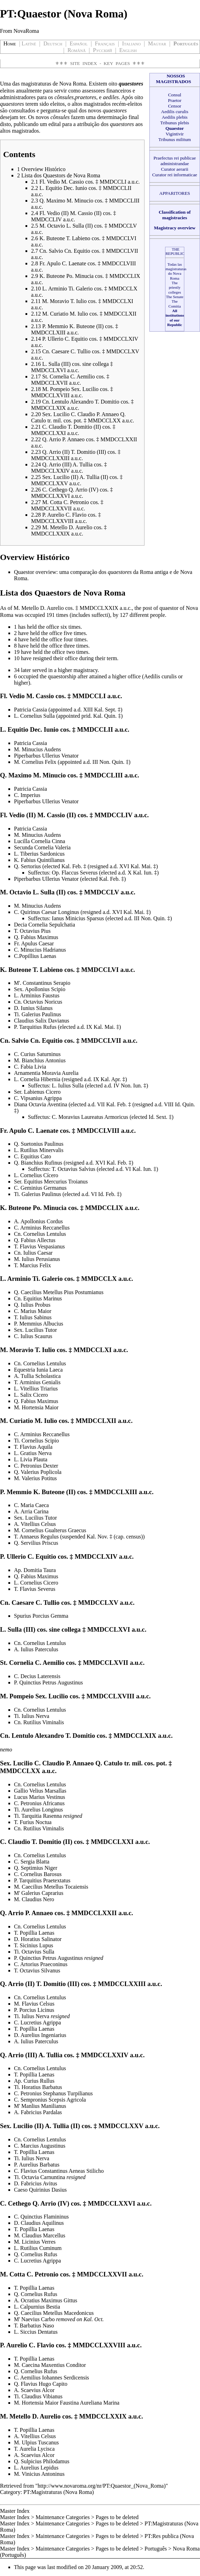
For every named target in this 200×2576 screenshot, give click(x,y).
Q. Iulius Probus (32, 1305)
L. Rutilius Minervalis (39, 1150)
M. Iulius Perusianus (37, 1259)
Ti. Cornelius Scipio (36, 1441)
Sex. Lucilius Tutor (35, 1330)
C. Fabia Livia (30, 1067)
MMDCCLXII (96, 1420)
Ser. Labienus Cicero (37, 1092)
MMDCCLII (95, 729)
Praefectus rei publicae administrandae (175, 160)
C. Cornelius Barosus (37, 1874)
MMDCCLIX (104, 1207)
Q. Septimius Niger (35, 1868)
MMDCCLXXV (120, 2126)
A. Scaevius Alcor (34, 2390)
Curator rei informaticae (174, 174)
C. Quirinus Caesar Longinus (46, 912)
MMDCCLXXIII (122, 1983)
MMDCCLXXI (112, 1841)
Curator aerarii (174, 169)
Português (156, 2549)
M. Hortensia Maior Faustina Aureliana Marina (66, 2403)
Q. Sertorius (27, 866)
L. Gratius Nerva (33, 1453)
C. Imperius (27, 795)
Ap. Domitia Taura (35, 1570)
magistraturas (36, 84)
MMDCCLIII (103, 775)
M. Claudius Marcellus (39, 2235)
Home (9, 43)
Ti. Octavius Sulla (34, 1952)
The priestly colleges (174, 287)
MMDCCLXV (98, 1602)
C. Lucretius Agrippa (37, 2022)
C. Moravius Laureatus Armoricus (90, 1117)
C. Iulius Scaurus (33, 1336)
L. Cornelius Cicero (36, 1583)
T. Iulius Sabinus (33, 1317)
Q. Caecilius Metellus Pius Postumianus (58, 1292)
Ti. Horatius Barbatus (38, 2087)
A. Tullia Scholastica (37, 1376)
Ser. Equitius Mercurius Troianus (51, 1181)
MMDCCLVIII (98, 1130)
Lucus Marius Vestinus (39, 1797)
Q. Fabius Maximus (36, 937)
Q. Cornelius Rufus (35, 2254)
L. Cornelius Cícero (36, 1175)
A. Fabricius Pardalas (38, 2112)
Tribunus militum (174, 139)
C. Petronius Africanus (39, 1803)
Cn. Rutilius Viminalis (39, 1722)
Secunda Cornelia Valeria (42, 847)
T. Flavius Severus (34, 1589)
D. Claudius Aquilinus (39, 2223)
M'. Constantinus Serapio (42, 983)
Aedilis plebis (175, 117)
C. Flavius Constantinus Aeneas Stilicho (59, 2171)
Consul (174, 94)
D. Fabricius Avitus (35, 2183)
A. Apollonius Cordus (38, 1221)
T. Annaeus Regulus (37, 1537)
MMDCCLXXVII (102, 2274)
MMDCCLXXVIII (99, 2345)
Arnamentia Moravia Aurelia (46, 1073)
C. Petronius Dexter (36, 1466)
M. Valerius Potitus (35, 1478)
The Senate (175, 297)
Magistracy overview (174, 227)
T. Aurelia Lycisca (34, 2449)
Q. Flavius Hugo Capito (40, 2384)
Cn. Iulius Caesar (33, 1253)
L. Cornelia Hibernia (37, 1079)
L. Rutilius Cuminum (37, 2248)
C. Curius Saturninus (37, 1054)
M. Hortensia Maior (36, 1407)
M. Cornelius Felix (35, 762)
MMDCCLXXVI (111, 2203)
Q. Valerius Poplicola (37, 1472)
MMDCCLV (101, 892)
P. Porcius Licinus (34, 2010)
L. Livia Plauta (30, 1459)
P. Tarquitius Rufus (35, 1027)
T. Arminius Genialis (37, 1382)
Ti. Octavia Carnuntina (39, 2177)
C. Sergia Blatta (31, 1862)
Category (10, 2492)
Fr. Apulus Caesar (34, 943)
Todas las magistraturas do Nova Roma (175, 271)
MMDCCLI (89, 696)
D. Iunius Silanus (33, 1008)
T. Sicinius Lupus (33, 1945)
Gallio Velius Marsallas (40, 1791)
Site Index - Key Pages (100, 63)
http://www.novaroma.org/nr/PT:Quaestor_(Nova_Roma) (102, 2486)
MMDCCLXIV (96, 1556)
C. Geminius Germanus (40, 1188)
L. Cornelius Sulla (34, 716)
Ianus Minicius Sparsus (78, 918)
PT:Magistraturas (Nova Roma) (58, 2492)
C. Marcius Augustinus (39, 2146)
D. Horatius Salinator (37, 1939)
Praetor (175, 100)
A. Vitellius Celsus (35, 1524)
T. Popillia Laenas (34, 1933)
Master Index (15, 2511)
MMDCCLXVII (105, 1662)
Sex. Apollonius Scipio (39, 989)
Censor (174, 106)
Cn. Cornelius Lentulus (40, 1234)
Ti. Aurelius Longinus (38, 1810)
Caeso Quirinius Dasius (40, 2190)
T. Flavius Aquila (33, 1447)
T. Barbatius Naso (34, 2325)
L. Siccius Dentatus (36, 2332)
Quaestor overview (35, 572)
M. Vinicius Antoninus (39, 2474)
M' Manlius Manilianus (40, 2106)
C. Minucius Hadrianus (40, 950)
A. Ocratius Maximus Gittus (45, 2300)
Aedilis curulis (174, 111)
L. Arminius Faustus (36, 995)
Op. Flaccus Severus (75, 873)
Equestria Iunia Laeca (38, 1370)
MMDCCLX (99, 1278)
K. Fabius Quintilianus (39, 860)
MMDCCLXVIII (110, 1696)
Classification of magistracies (175, 214)
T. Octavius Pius (32, 931)
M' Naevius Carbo (35, 2319)
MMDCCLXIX (134, 1735)
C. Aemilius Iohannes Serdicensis (51, 2378)
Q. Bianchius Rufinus (38, 1163)
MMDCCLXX (20, 1770)
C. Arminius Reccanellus (42, 1228)
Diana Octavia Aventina (40, 1104)
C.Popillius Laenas (35, 956)
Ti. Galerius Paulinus (37, 1014)
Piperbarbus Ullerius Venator (46, 756)
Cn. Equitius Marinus (38, 1298)
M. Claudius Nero (34, 1899)
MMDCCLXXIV (104, 2055)
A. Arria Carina (31, 1511)
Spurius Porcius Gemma (41, 1616)
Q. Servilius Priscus (36, 1543)
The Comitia (174, 303)
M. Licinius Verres (34, 2242)
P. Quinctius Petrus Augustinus (48, 1682)
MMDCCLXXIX (99, 608)
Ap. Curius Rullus (34, 2081)
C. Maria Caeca (31, 1505)
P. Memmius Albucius (38, 1324)
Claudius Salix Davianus (41, 1021)
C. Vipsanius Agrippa (38, 1098)
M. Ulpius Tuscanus (36, 2442)
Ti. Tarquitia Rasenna (38, 1816)
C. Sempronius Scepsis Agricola (50, 2100)
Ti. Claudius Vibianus (38, 2396)
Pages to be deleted (117, 2517)
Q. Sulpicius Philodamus (41, 2461)
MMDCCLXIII (115, 1492)
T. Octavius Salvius (73, 1169)
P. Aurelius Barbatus (36, 2165)
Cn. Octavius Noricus (38, 1002)
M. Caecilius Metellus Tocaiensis (51, 1887)
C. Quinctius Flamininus (41, 2217)
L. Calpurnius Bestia (37, 2307)
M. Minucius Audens (37, 749)
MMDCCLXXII (94, 1913)
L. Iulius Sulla (68, 1085)
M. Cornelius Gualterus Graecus (50, 1530)
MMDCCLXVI (108, 1629)
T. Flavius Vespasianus (39, 1246)
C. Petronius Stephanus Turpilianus (53, 2093)
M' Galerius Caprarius (39, 1893)
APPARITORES (174, 193)
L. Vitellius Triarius (36, 1389)
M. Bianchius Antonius (40, 1060)
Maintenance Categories (63, 2517)
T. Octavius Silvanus (37, 1970)
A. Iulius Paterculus (36, 1649)
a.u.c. (126, 608)
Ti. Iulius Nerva (31, 1716)
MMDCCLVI (100, 969)
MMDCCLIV (114, 815)
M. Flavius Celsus (34, 2004)
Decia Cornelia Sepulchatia (44, 925)
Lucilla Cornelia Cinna (39, 841)
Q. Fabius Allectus (34, 1240)
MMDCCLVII (101, 1040)
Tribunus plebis (174, 122)
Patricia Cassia (30, 710)
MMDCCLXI (93, 1349)
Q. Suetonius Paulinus (39, 1144)
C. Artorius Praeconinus (40, 1964)
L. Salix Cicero (31, 1395)
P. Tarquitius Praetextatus (42, 1880)
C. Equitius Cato (32, 1156)
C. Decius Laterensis (37, 1676)
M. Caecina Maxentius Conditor (50, 2365)
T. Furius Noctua (33, 1822)
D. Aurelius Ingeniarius (40, 2035)
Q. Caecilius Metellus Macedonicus (54, 2313)
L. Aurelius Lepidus (36, 2468)
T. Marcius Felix (32, 1265)
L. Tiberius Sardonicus (39, 854)
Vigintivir (174, 133)
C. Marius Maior (32, 1311)
